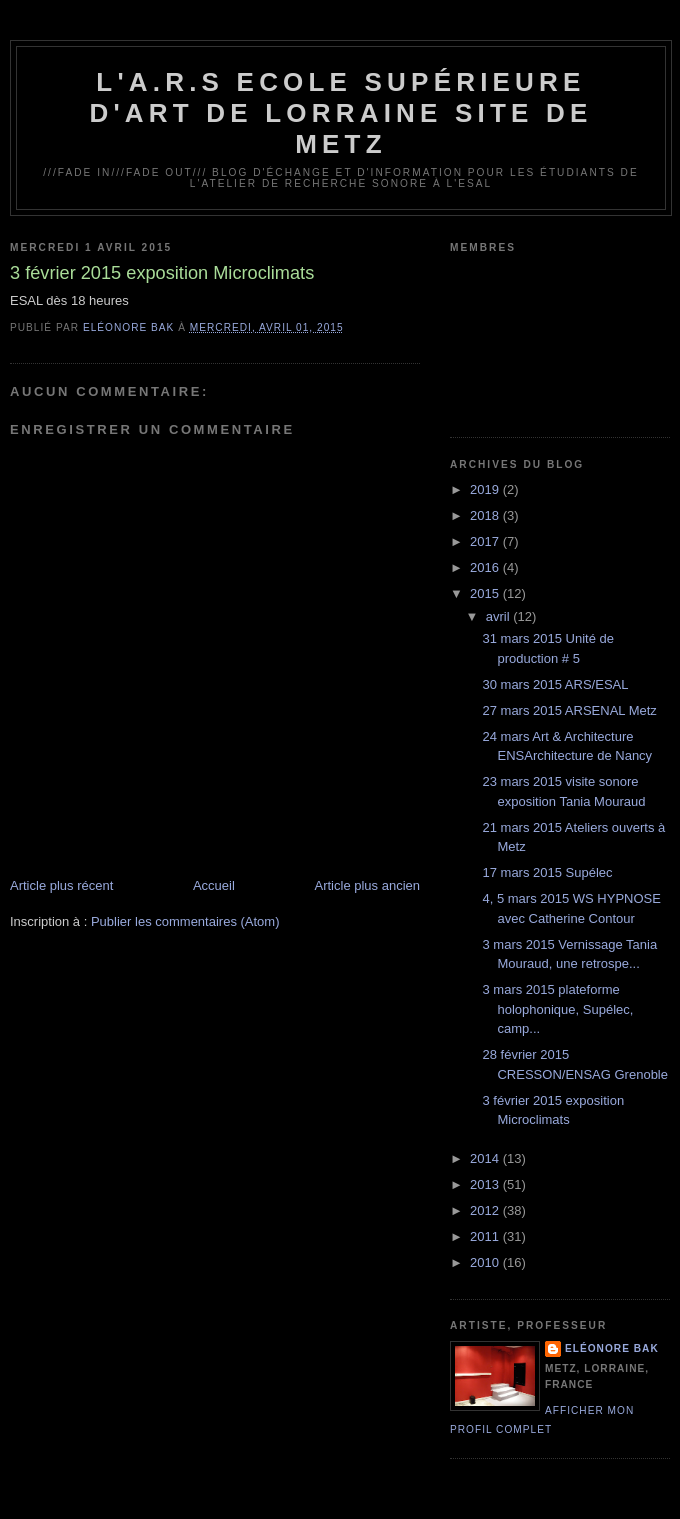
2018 (486, 515)
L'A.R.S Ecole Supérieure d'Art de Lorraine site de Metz (340, 113)
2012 (486, 1210)
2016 (486, 567)
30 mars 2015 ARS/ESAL (555, 684)
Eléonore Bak (612, 1348)
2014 (486, 1158)
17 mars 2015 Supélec (547, 872)
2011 (486, 1236)
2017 (486, 541)
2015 (486, 593)
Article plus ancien (368, 885)
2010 (486, 1262)
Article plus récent (61, 885)
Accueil (214, 885)
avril (499, 616)
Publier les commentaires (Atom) (185, 921)
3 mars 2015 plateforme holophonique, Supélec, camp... (557, 1009)
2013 (486, 1184)
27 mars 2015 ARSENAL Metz (569, 710)
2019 (486, 489)
